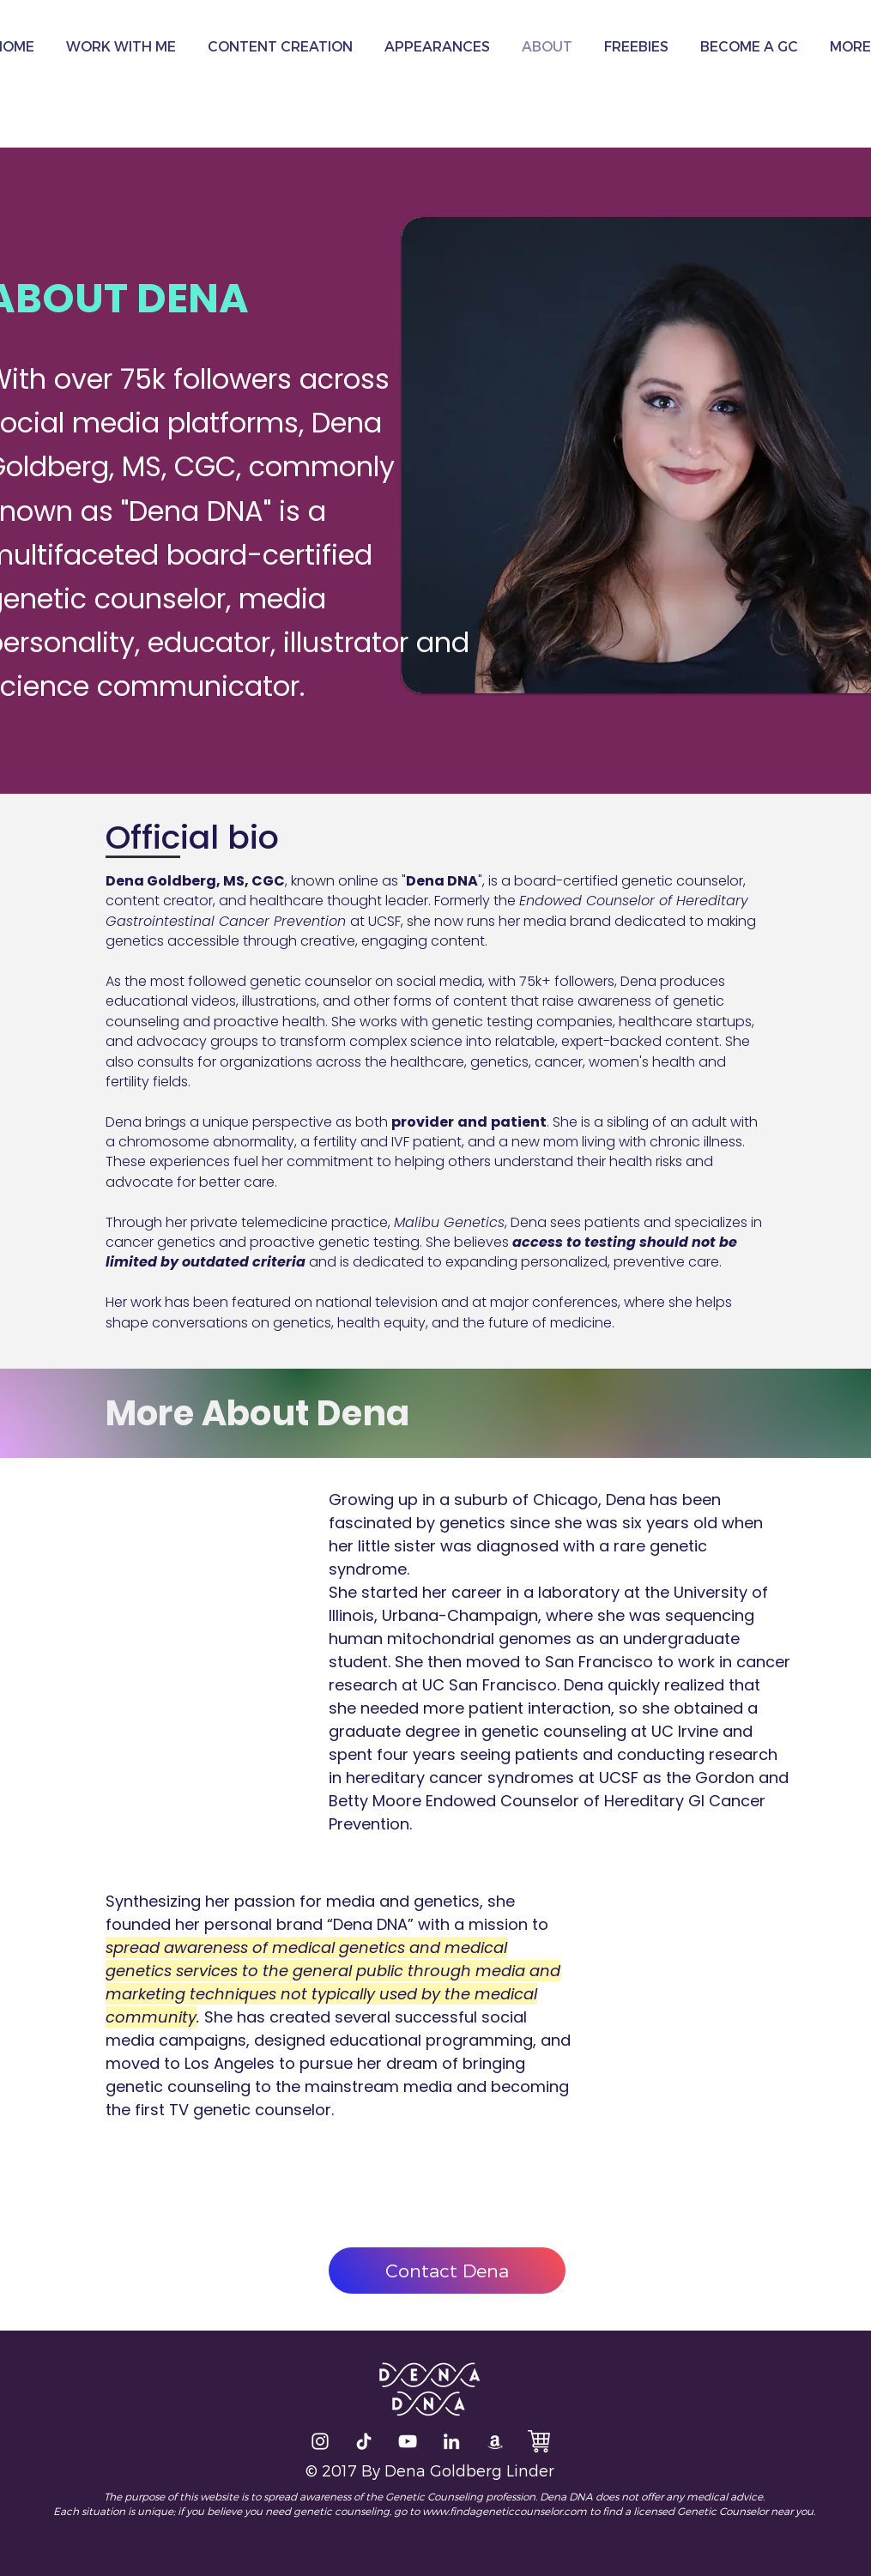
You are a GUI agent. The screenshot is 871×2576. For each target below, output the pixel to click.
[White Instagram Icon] (320, 2441)
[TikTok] (364, 2441)
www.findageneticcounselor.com (504, 2511)
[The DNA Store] (539, 2441)
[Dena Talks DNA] (407, 2441)
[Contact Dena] (447, 2270)
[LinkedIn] (451, 2441)
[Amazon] (495, 2441)
